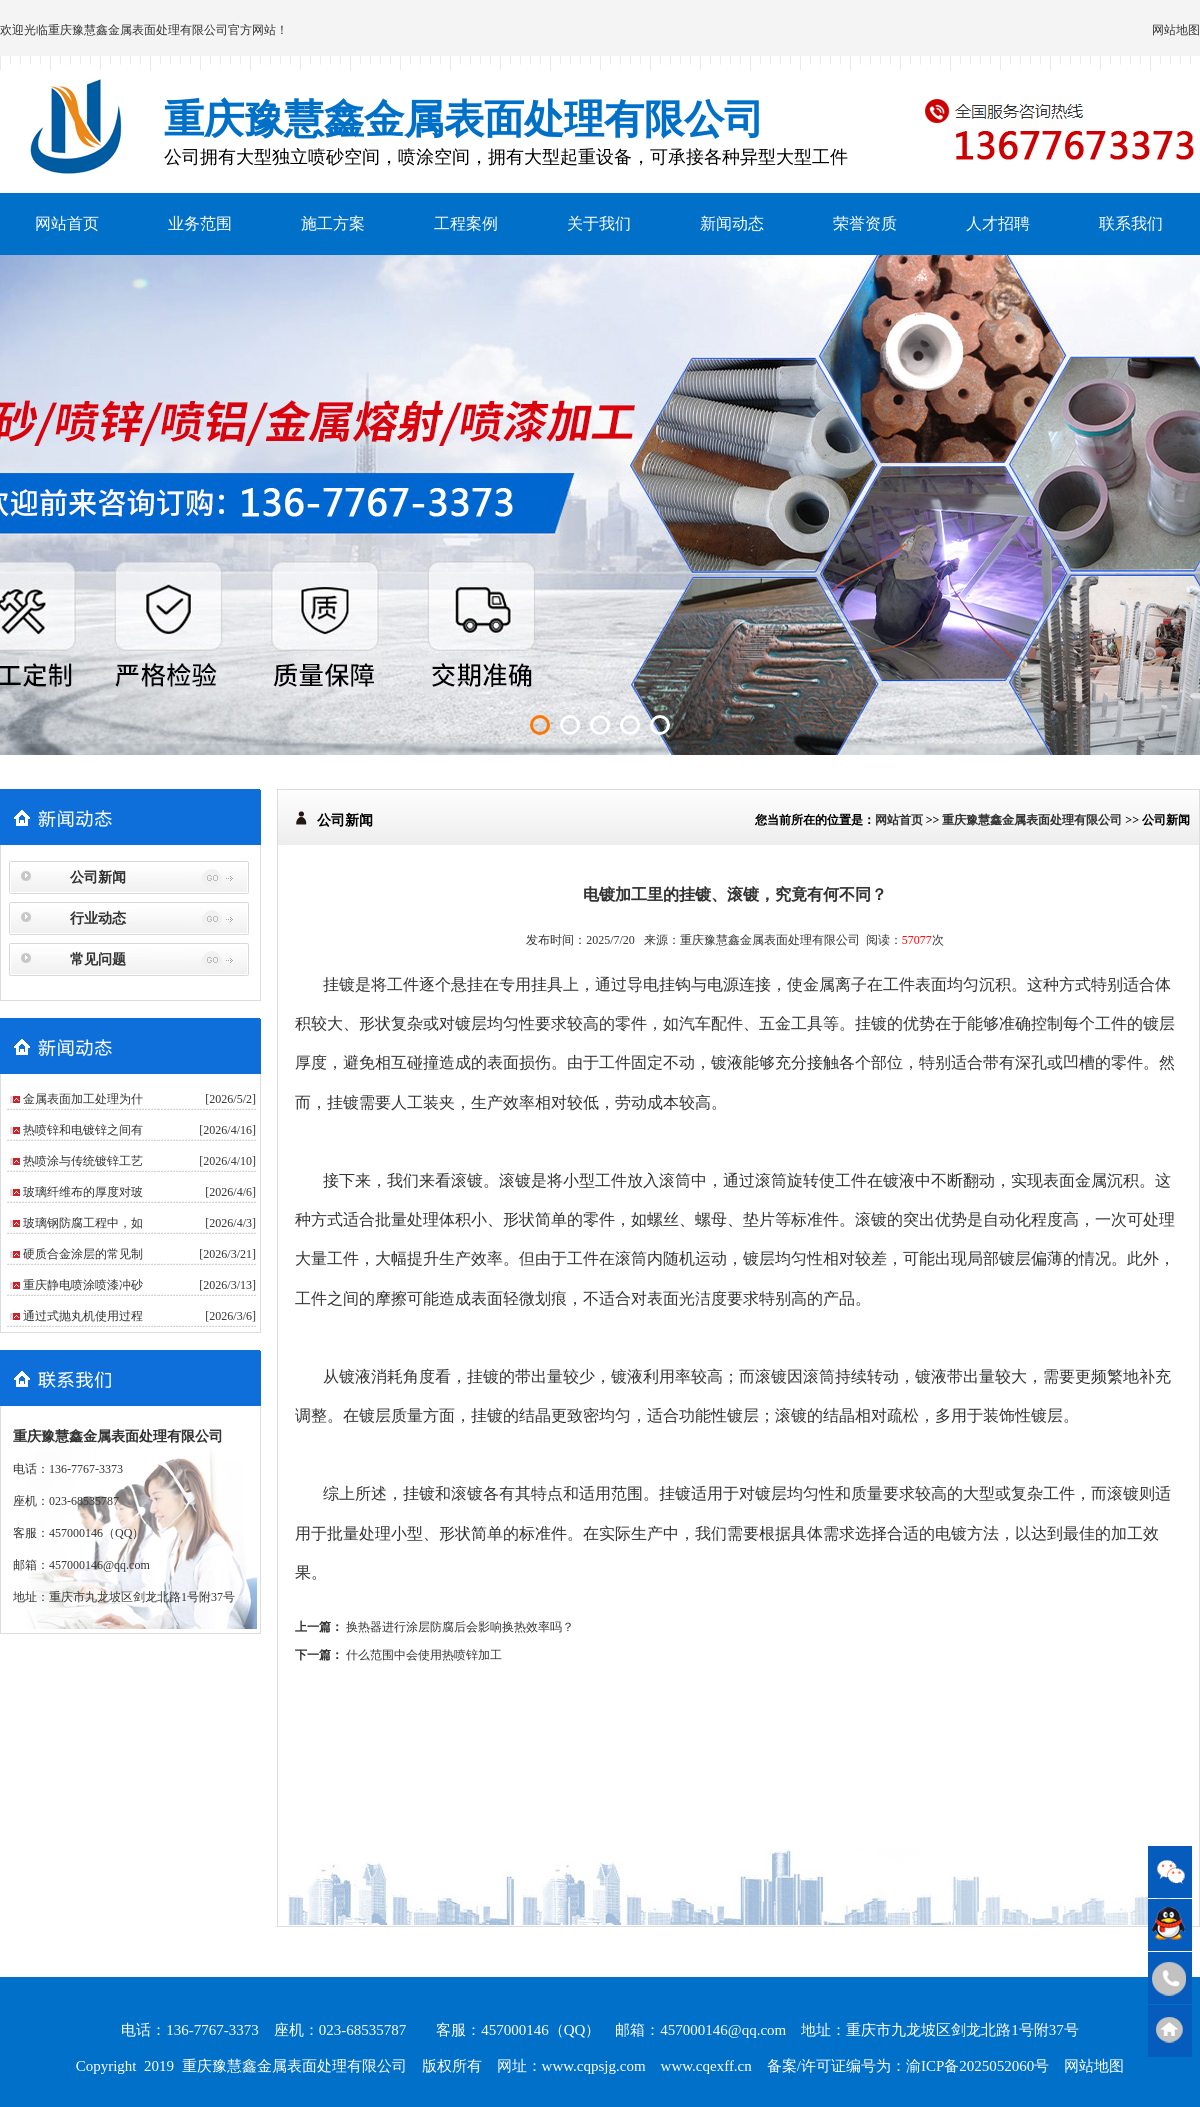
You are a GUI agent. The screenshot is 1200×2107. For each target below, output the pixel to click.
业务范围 (200, 223)
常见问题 (98, 959)
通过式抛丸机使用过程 (83, 1316)
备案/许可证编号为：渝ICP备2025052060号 (908, 2066)
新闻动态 (732, 223)
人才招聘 (998, 223)
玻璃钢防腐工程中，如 (83, 1223)
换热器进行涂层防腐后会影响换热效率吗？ (460, 1627)
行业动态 (98, 918)
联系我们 (1131, 223)
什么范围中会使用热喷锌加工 (424, 1655)
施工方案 (333, 223)
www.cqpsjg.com (594, 2066)
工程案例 (466, 223)
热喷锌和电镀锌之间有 (83, 1130)
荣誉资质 (865, 223)
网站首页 (67, 223)
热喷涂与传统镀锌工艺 (83, 1161)
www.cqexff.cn (706, 2066)
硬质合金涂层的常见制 (83, 1254)
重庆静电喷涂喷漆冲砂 (83, 1285)
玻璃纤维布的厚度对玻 (83, 1192)
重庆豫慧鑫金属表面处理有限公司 (138, 30)
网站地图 (1176, 30)
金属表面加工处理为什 (83, 1099)
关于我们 (599, 223)
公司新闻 (98, 877)
